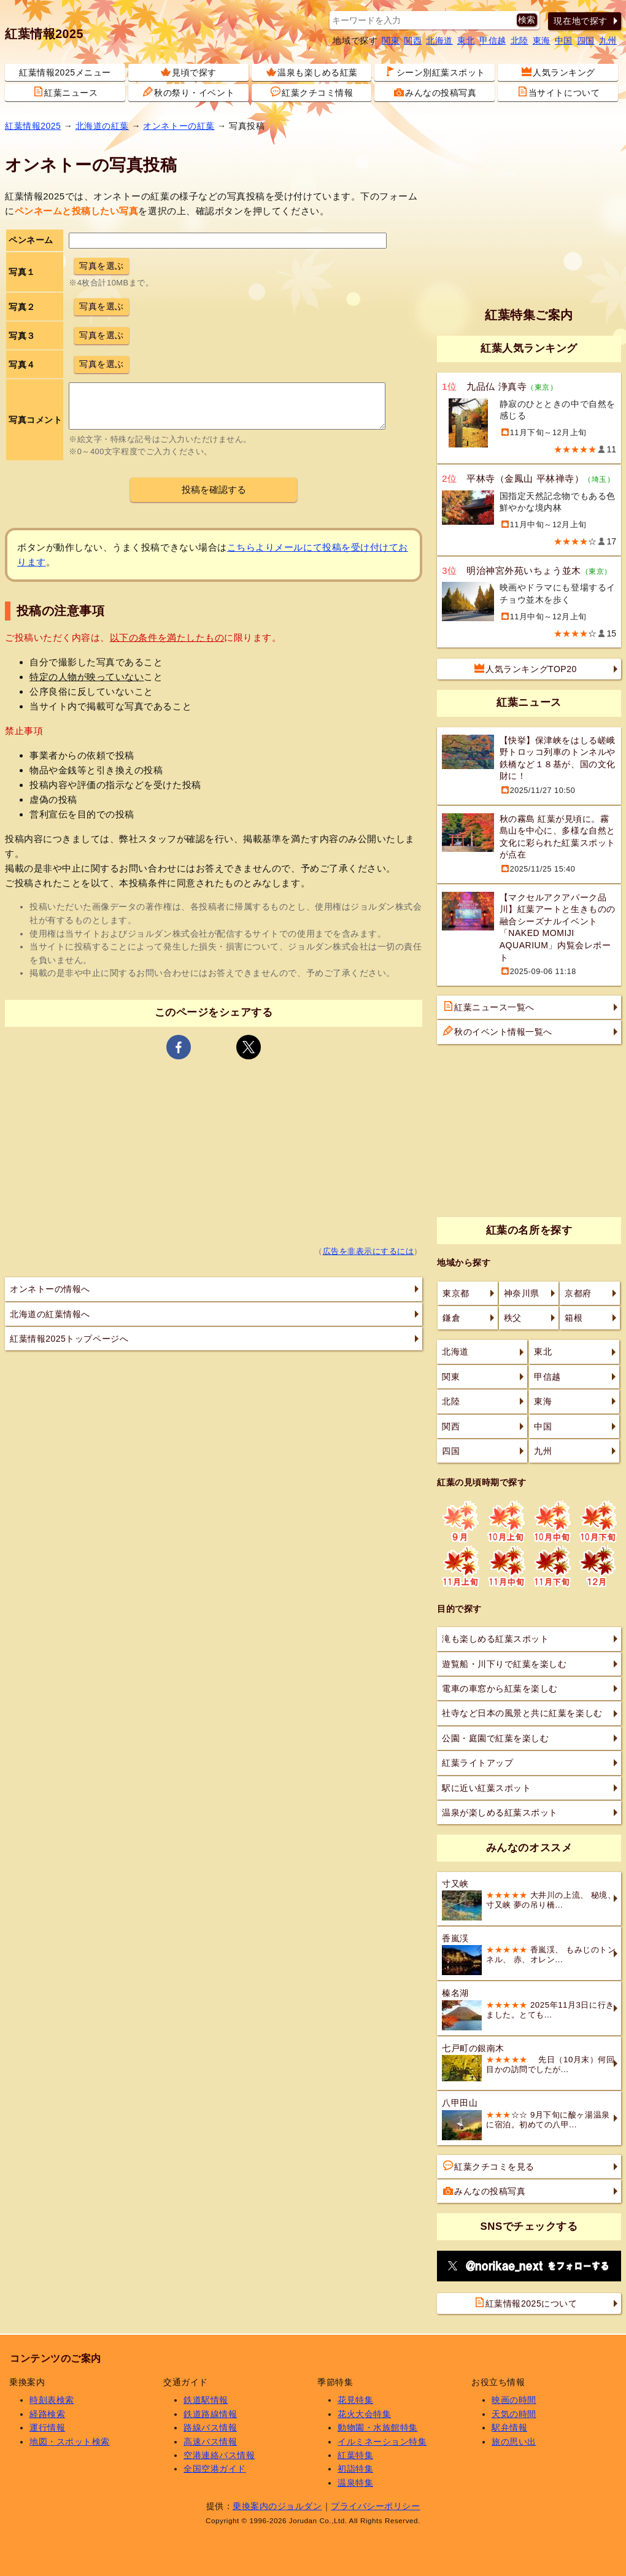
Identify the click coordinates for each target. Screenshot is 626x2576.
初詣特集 (355, 2469)
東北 (466, 40)
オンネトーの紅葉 (178, 126)
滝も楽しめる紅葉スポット (495, 1639)
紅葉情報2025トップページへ (69, 1339)
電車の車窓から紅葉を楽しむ (500, 1688)
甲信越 (492, 40)
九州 (608, 40)
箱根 (573, 1318)
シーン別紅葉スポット (435, 71)
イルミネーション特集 (382, 2441)
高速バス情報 (210, 2441)
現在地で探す (580, 21)
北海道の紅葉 (102, 126)
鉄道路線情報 (210, 2414)
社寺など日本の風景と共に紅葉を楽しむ (522, 1713)
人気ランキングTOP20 (525, 668)
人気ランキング (558, 71)
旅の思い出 (514, 2441)
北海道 (439, 40)
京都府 (578, 1293)
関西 (413, 40)
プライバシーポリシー (375, 2506)
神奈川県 (521, 1293)
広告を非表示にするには (368, 1251)
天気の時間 (514, 2414)
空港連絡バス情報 (219, 2455)
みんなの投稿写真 (435, 92)
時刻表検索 (51, 2400)
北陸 (519, 40)
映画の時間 (514, 2400)
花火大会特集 (364, 2414)
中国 (564, 40)
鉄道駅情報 (206, 2400)
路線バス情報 (210, 2427)
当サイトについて (558, 92)
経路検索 (47, 2414)
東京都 (456, 1293)
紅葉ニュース (65, 92)
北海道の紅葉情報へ (50, 1314)
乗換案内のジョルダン (277, 2506)
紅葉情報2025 (44, 34)
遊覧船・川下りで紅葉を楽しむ (504, 1664)
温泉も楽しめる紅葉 (312, 71)
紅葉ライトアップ (477, 1763)
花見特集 (355, 2400)
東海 (542, 40)
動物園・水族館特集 (378, 2427)
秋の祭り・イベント (188, 92)
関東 (391, 40)
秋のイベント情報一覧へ (497, 1031)
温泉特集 (355, 2483)
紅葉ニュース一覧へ (489, 1006)
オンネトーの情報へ (50, 1289)
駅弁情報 (509, 2427)
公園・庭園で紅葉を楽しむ (495, 1738)
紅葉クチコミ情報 (312, 92)
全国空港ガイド (215, 2469)
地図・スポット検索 (69, 2441)
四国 (586, 40)
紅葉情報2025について (526, 2302)
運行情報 (47, 2427)
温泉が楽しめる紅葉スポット (500, 1812)
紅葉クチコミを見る (489, 2166)
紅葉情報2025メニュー (65, 72)
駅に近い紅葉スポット (486, 1788)
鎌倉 (451, 1318)
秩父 (513, 1318)
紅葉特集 (355, 2455)
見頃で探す (189, 71)
